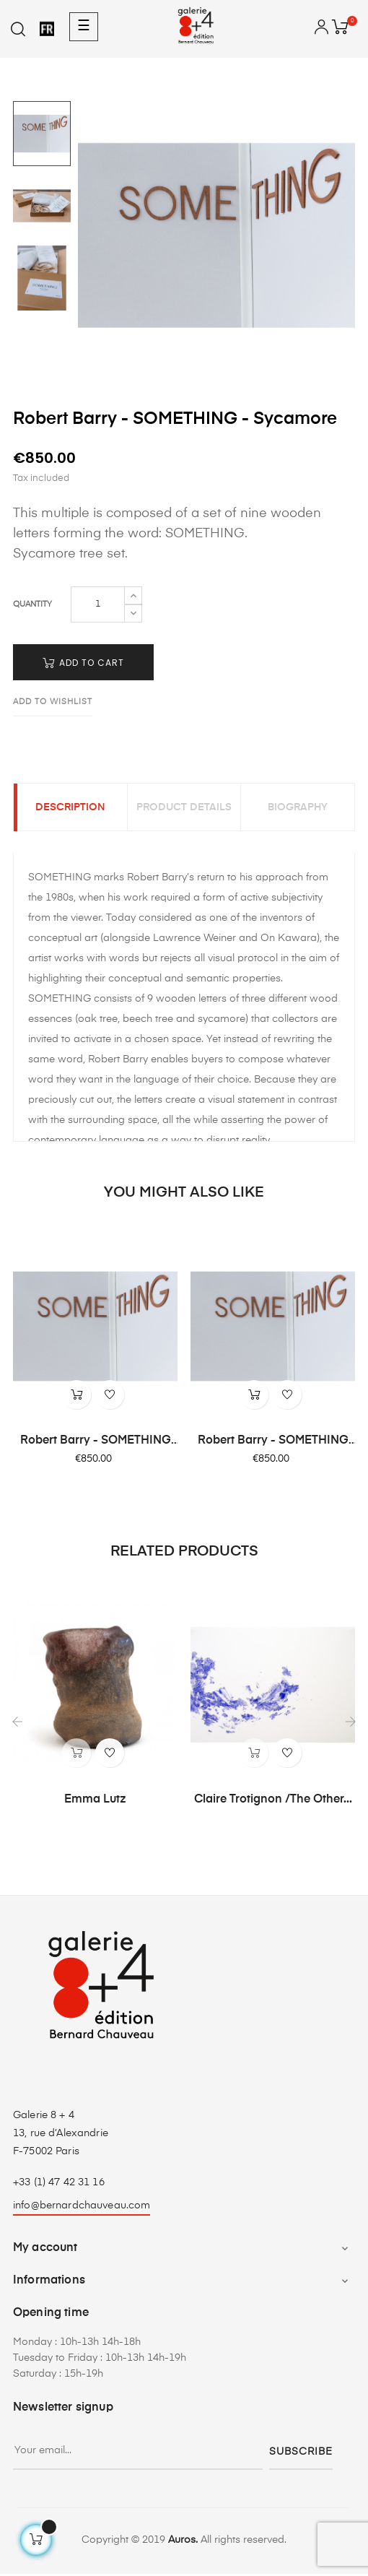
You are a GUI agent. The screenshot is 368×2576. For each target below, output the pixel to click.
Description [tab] (70, 809)
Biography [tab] (298, 809)
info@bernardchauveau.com (81, 2208)
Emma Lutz (95, 1802)
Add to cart (83, 662)
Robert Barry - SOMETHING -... (95, 1443)
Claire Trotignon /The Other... (273, 1802)
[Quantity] (98, 604)
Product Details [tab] (184, 809)
